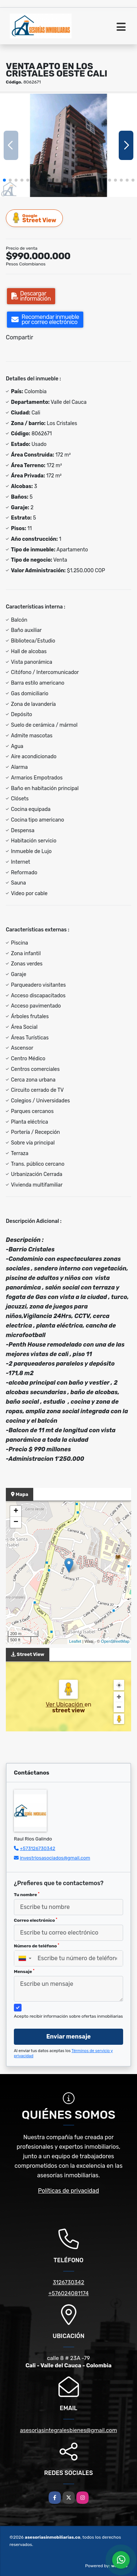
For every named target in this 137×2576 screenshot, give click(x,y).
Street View (35, 218)
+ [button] (16, 1511)
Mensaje (24, 1971)
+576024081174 (68, 2293)
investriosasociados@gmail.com (55, 1858)
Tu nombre (26, 1895)
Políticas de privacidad (68, 2190)
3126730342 (68, 2282)
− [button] (16, 1522)
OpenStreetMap (115, 1641)
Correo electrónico (35, 1920)
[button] (4, 180)
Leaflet (75, 1641)
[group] (68, 145)
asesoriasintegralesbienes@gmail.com (68, 2430)
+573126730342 (37, 1848)
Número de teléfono (36, 1946)
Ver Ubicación (65, 1704)
